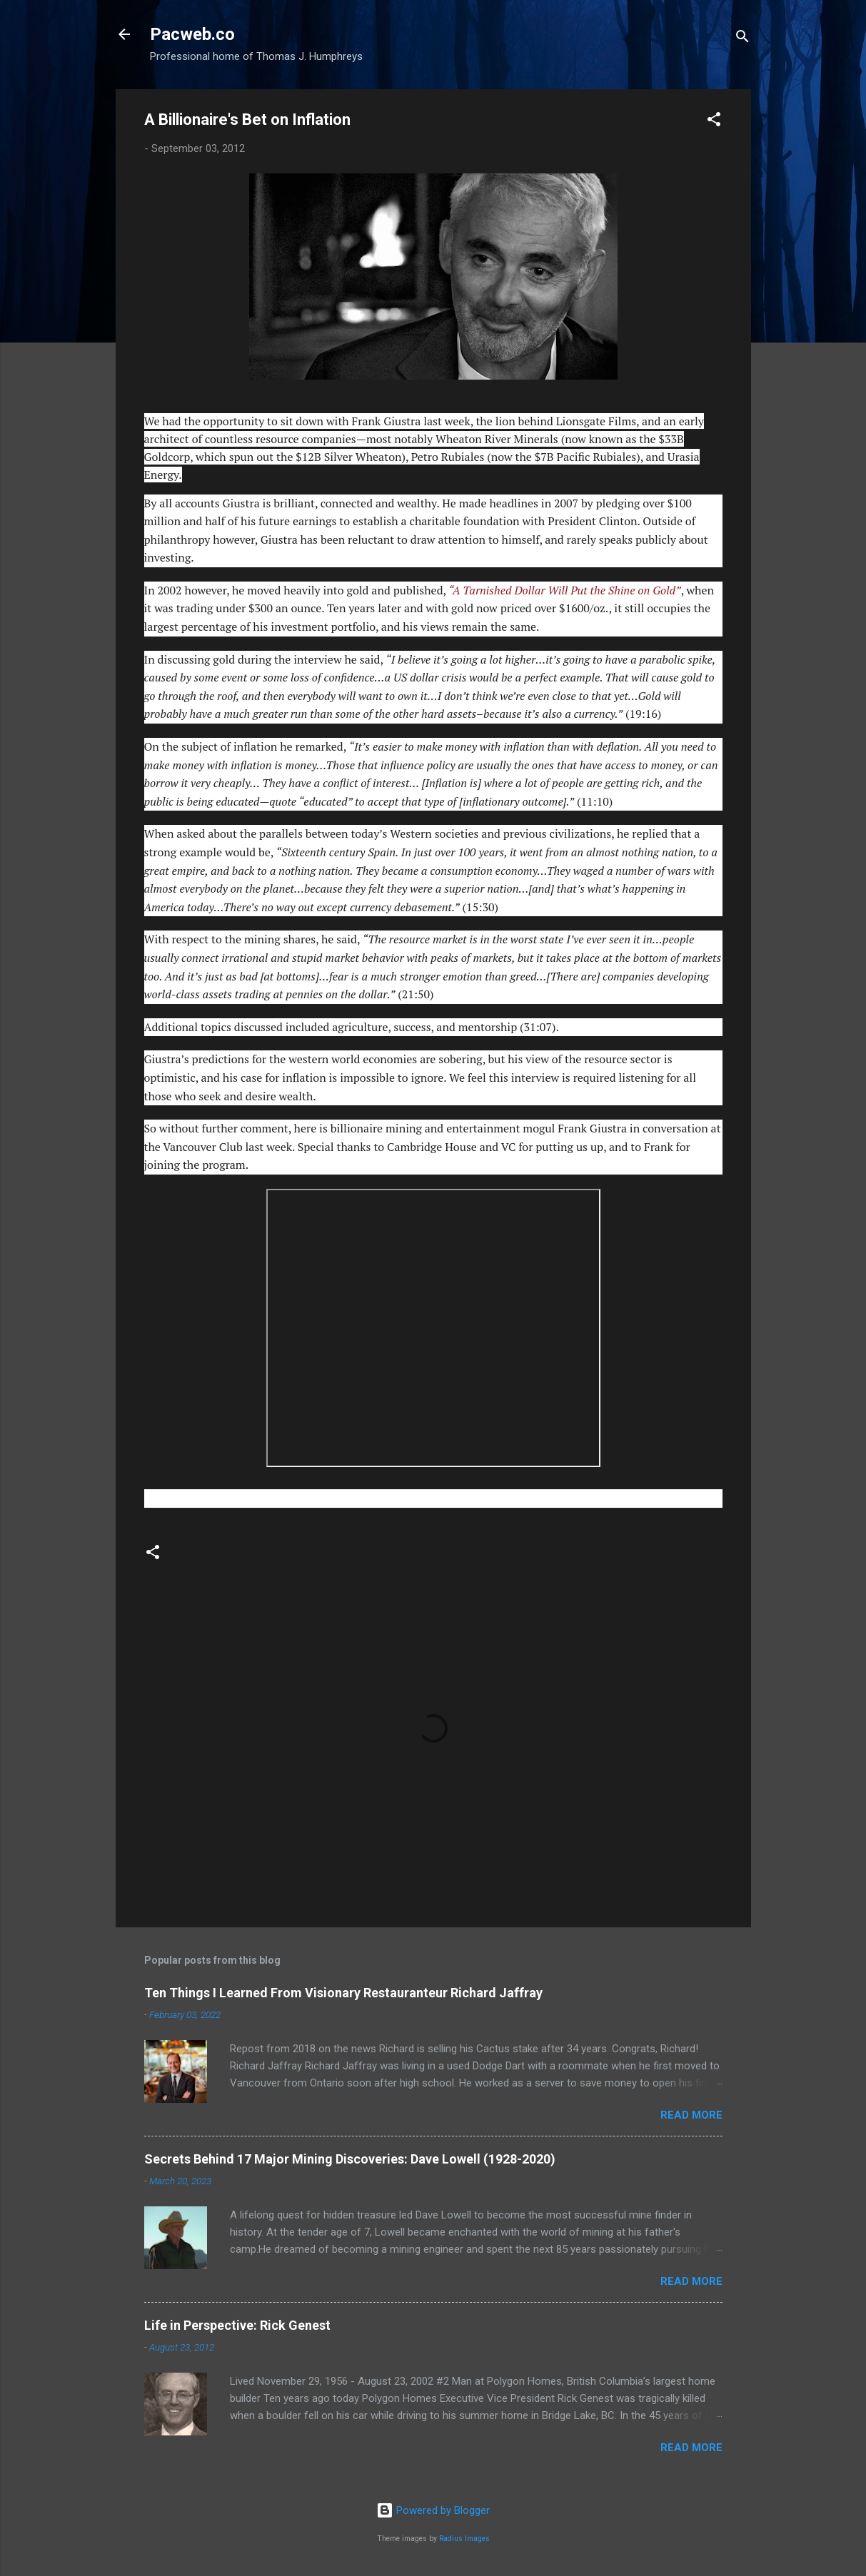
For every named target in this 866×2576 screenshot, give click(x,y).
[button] (713, 122)
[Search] (742, 39)
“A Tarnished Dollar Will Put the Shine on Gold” (564, 590)
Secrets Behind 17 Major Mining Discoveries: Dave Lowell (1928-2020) (349, 2158)
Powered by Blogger (433, 2510)
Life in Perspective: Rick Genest (237, 2325)
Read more (691, 2115)
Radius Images (464, 2538)
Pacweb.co (192, 34)
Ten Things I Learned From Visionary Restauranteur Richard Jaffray (343, 1992)
